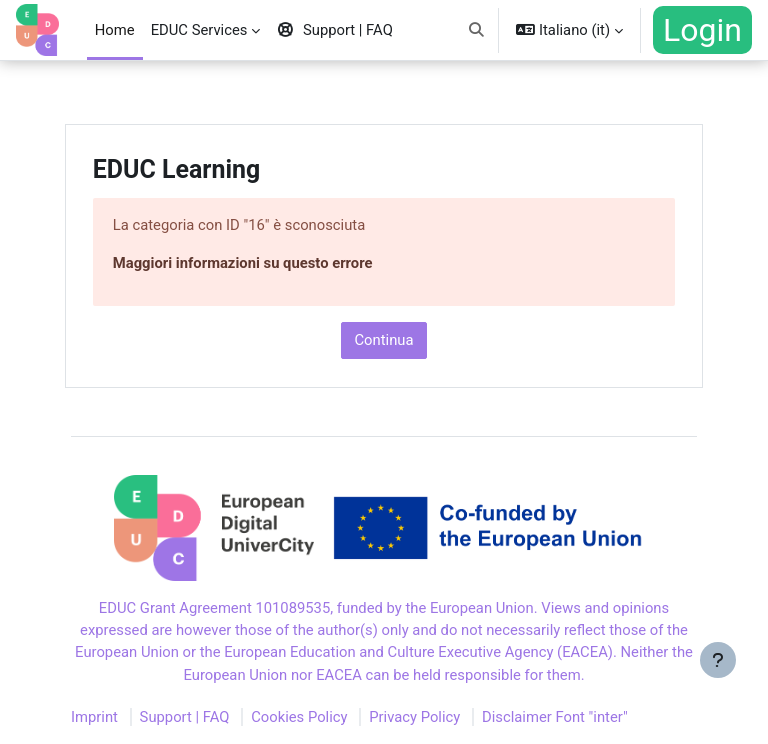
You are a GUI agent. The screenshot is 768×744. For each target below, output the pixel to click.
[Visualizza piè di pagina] (718, 694)
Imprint (94, 717)
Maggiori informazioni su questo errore (243, 263)
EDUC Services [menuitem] (199, 30)
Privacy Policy (414, 717)
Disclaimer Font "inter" (555, 717)
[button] (476, 30)
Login (702, 30)
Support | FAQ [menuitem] (334, 30)
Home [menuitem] (115, 30)
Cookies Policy (299, 717)
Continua (383, 340)
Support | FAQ (185, 717)
